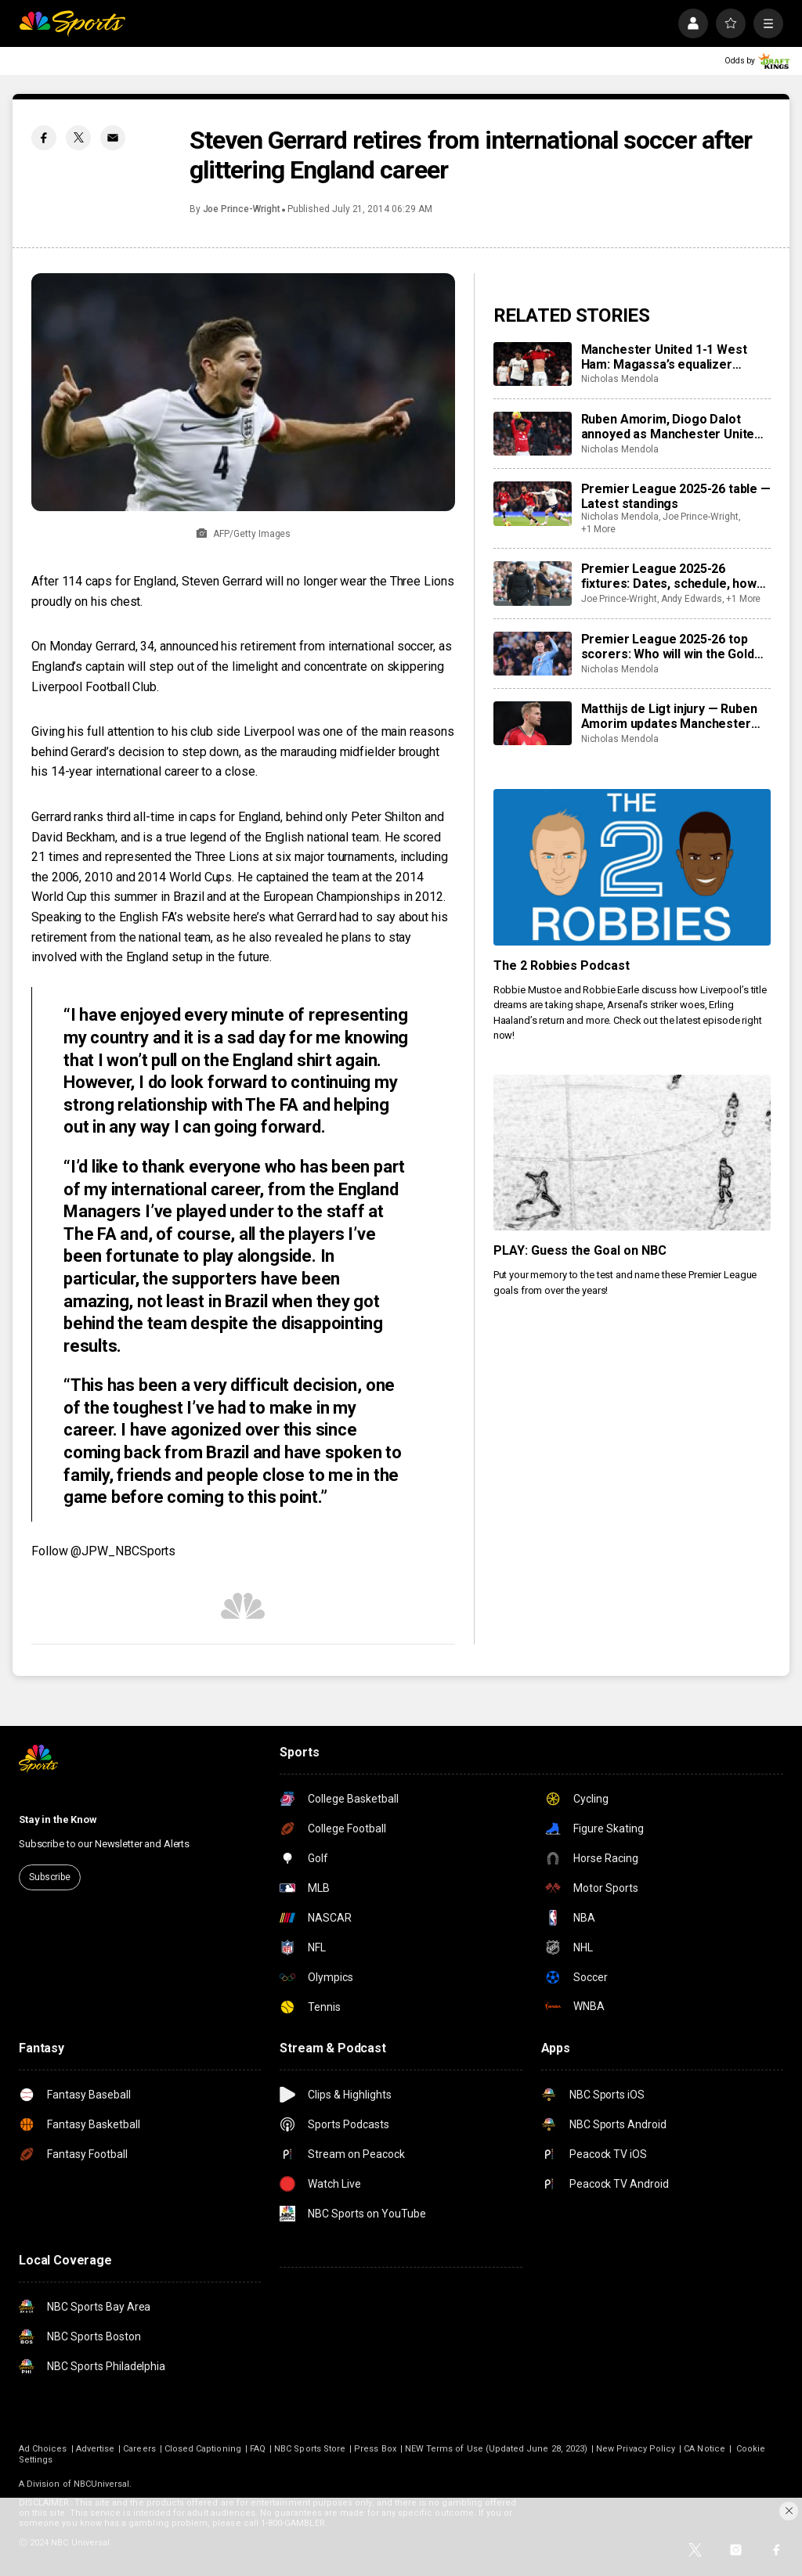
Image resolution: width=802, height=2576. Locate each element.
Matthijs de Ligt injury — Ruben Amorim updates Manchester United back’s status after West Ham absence (672, 716)
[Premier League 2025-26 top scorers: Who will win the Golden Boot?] (532, 654)
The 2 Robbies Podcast (561, 965)
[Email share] (112, 137)
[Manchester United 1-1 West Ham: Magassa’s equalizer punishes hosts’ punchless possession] (532, 364)
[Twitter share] (78, 137)
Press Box (375, 2449)
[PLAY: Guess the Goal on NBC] (632, 1152)
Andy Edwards (691, 598)
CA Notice (704, 2449)
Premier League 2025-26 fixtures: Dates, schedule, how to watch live (669, 576)
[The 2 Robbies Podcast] (632, 867)
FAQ (258, 2449)
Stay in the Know (58, 1819)
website (208, 917)
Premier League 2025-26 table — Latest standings (676, 496)
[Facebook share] (43, 137)
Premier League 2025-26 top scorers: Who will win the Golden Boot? (675, 646)
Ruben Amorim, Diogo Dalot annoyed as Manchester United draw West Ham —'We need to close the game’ (671, 426)
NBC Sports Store (309, 2449)
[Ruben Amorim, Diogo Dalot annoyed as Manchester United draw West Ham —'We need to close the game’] (532, 434)
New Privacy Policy (635, 2449)
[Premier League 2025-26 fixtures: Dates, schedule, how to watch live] (532, 583)
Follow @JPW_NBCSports (103, 1551)
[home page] (72, 23)
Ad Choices (43, 2449)
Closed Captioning (202, 2449)
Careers (139, 2449)
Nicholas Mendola (620, 378)
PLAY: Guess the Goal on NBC (580, 1250)
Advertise (95, 2449)
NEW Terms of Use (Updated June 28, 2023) (496, 2449)
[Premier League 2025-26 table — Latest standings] (532, 503)
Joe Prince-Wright (241, 209)
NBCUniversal (102, 2484)
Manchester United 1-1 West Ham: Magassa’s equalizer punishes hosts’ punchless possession (664, 357)
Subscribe (49, 1877)
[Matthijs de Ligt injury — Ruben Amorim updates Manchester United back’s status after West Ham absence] (532, 723)
